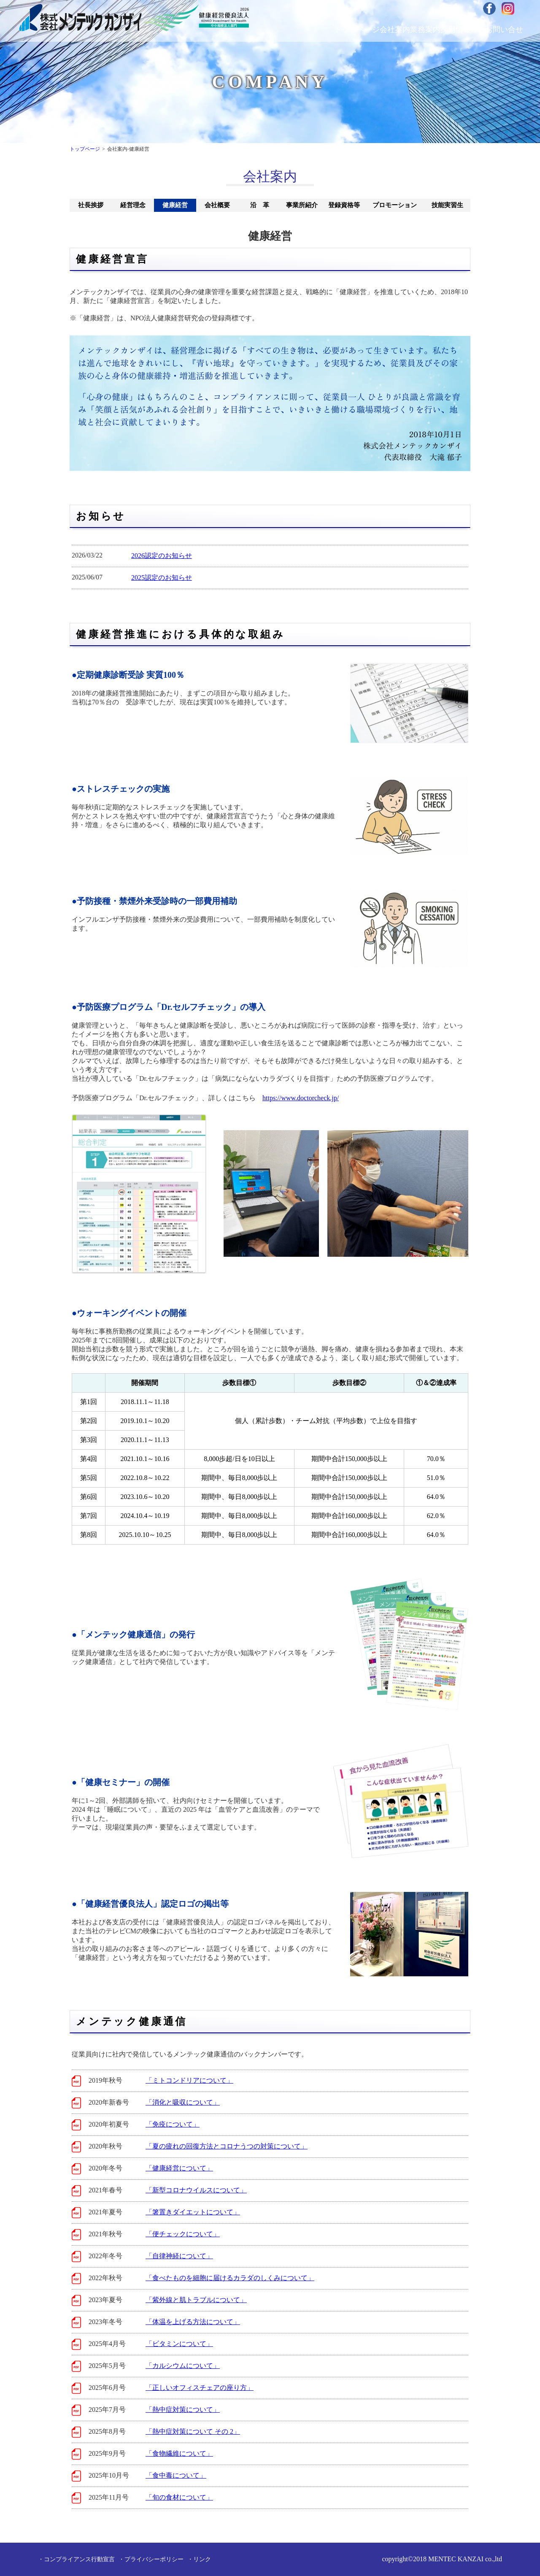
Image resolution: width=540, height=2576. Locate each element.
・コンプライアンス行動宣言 (76, 2559)
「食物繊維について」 (179, 2453)
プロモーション (395, 205)
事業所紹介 (302, 205)
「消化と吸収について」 (183, 2102)
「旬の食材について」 (179, 2497)
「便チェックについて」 (183, 2234)
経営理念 (133, 205)
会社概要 (217, 205)
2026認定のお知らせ (161, 555)
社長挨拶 (90, 205)
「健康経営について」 (179, 2168)
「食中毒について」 (176, 2475)
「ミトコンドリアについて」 (189, 2080)
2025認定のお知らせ (161, 577)
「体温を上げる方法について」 (193, 2321)
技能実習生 (447, 205)
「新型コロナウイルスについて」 (196, 2190)
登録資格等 (344, 205)
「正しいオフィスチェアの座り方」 (200, 2387)
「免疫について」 (173, 2124)
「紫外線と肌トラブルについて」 (196, 2299)
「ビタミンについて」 (179, 2343)
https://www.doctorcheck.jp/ (300, 1097)
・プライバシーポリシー (151, 2559)
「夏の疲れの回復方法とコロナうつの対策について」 (227, 2146)
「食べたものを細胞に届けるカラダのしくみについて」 (230, 2277)
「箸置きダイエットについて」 (193, 2212)
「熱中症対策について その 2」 (193, 2431)
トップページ (85, 149)
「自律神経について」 (179, 2255)
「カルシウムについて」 (183, 2365)
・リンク (199, 2559)
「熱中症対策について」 (183, 2409)
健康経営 (175, 205)
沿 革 (259, 205)
